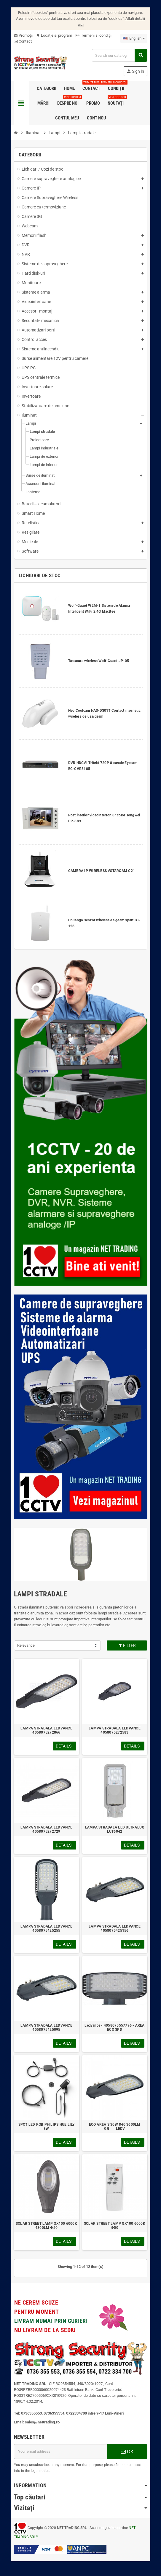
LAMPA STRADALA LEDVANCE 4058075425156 (115, 1928)
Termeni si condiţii (93, 35)
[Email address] (60, 2451)
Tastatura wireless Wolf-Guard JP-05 (98, 661)
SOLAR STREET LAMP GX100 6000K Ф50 (114, 2225)
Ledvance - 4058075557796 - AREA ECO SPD (114, 2027)
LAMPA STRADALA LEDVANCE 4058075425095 (46, 2027)
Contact (23, 41)
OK (127, 2451)
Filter (127, 1645)
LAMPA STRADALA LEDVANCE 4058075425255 (46, 1928)
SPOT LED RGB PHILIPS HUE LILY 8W (46, 2126)
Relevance (26, 1645)
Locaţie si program (54, 35)
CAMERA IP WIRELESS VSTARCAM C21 (101, 871)
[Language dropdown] (133, 38)
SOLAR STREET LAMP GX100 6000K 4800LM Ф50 (46, 2225)
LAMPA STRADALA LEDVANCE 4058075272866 (46, 1730)
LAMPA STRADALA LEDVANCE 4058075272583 (115, 1730)
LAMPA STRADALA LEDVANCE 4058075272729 (46, 1829)
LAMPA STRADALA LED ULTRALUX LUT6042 (114, 1829)
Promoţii (23, 35)
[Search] (119, 55)
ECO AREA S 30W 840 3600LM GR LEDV (115, 2126)
